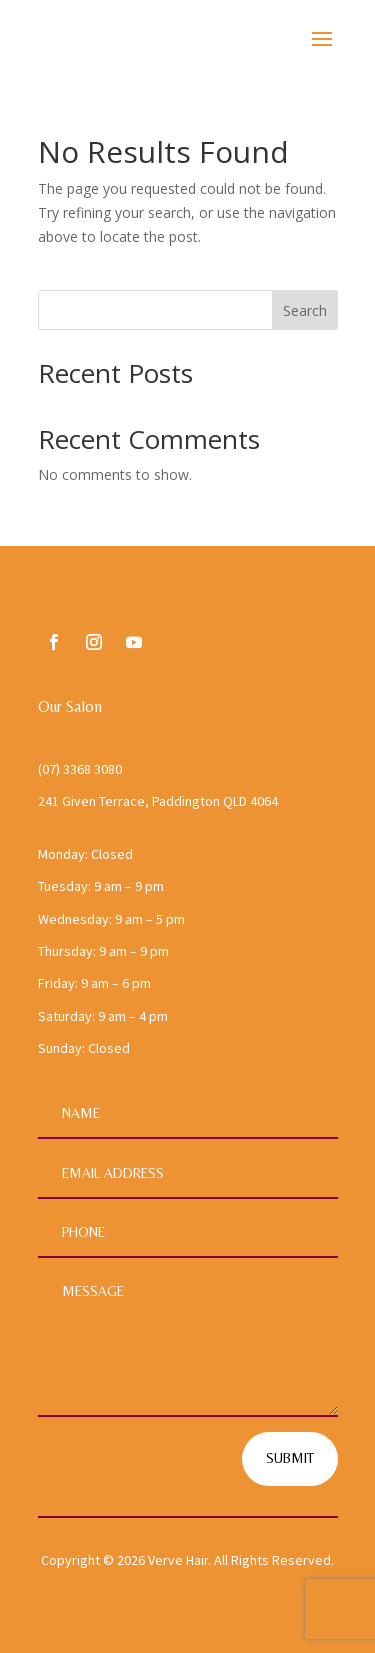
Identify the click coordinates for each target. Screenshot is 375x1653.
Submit (290, 1458)
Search (305, 310)
